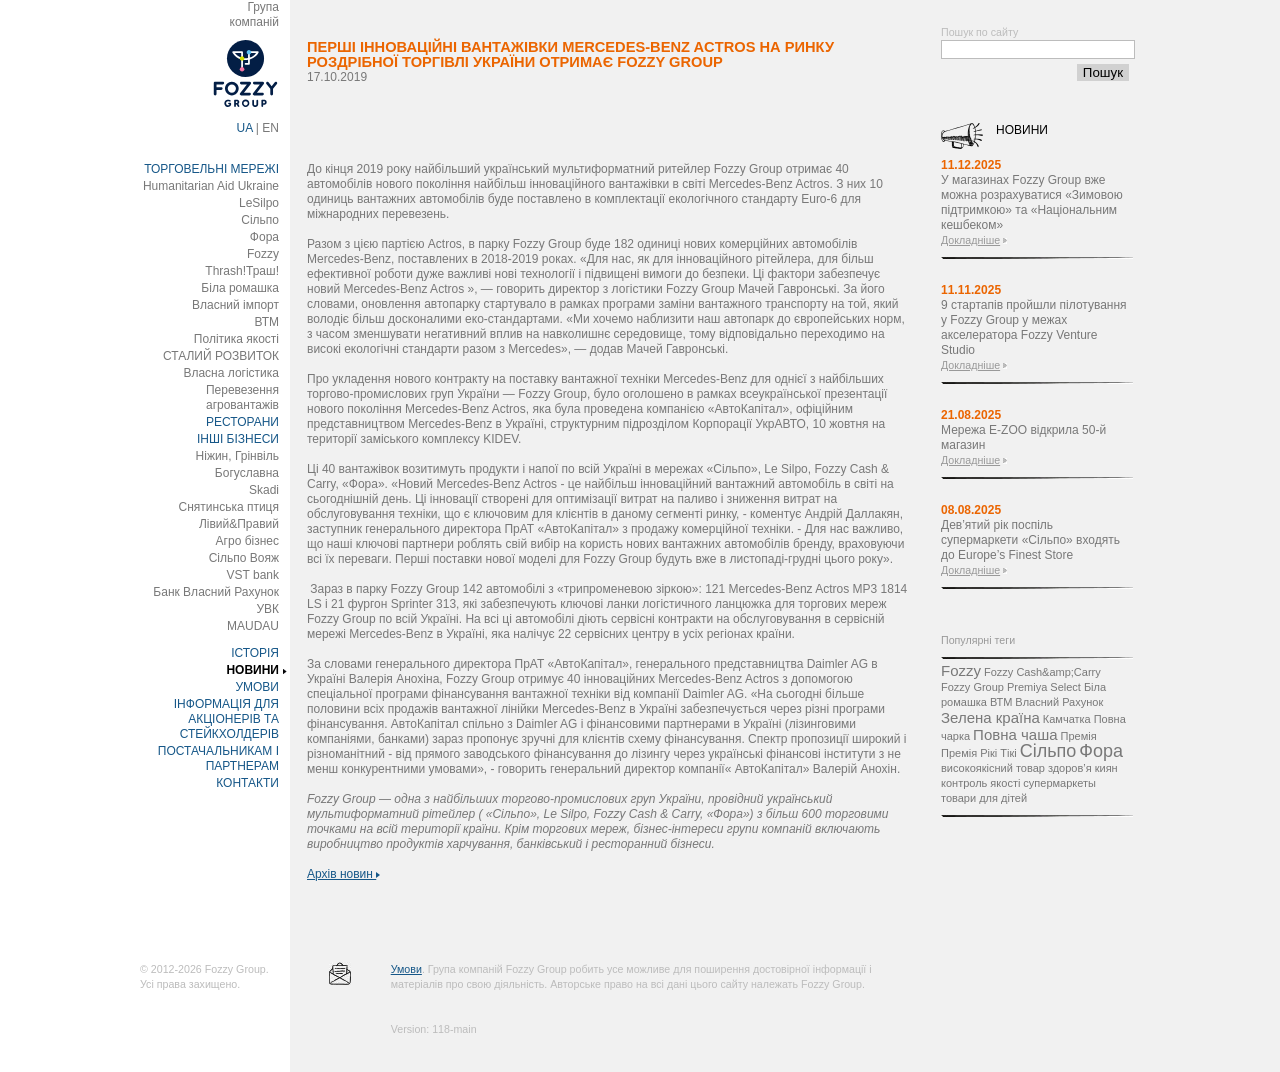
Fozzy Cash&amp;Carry (1042, 672)
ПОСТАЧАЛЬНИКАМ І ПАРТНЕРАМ (218, 758)
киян (1106, 768)
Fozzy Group (972, 687)
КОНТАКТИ (247, 783)
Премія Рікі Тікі (979, 753)
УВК (267, 609)
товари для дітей (984, 798)
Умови (406, 969)
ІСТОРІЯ (255, 653)
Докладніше (970, 240)
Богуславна (247, 473)
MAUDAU (253, 626)
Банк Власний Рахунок (216, 592)
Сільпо (260, 220)
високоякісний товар (993, 768)
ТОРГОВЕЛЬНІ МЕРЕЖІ (211, 169)
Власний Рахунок (1059, 702)
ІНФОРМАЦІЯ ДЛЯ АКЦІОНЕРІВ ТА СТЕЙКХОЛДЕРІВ (226, 719)
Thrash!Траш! (242, 271)
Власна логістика (231, 373)
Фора (264, 237)
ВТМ (266, 322)
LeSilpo (259, 203)
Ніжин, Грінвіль (237, 456)
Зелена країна (990, 717)
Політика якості (236, 339)
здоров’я (1070, 768)
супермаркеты (1059, 783)
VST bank (253, 575)
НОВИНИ (252, 670)
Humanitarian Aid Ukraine (211, 186)
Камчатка (1067, 719)
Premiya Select (1044, 687)
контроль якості (980, 783)
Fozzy (263, 254)
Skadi (264, 490)
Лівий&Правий (239, 524)
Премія (1079, 736)
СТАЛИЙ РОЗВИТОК (221, 356)
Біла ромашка (240, 288)
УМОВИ (257, 687)
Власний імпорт (235, 305)
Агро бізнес (247, 541)
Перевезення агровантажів (242, 397)
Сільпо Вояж (244, 558)
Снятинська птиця (229, 507)
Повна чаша (1015, 734)
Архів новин (343, 874)
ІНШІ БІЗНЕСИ (238, 439)
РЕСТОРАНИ (242, 422)
